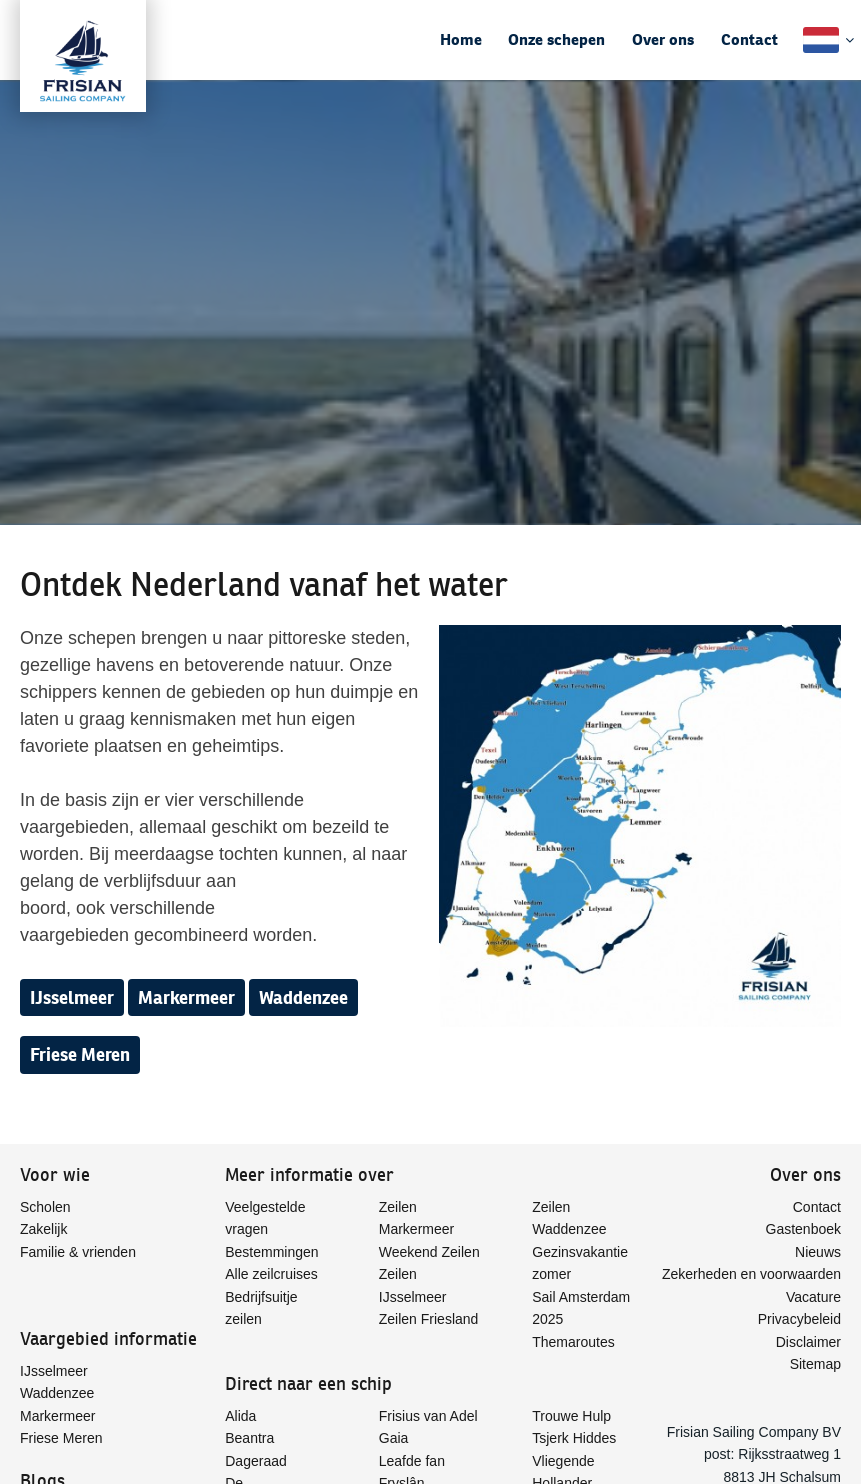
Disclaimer (808, 1342)
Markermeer (186, 997)
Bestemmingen (271, 1252)
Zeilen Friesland (429, 1319)
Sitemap (815, 1364)
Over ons (663, 39)
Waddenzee (303, 997)
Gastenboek (804, 1229)
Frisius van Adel (428, 1416)
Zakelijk (43, 1229)
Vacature (813, 1297)
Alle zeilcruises (271, 1274)
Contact (749, 39)
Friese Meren (80, 1054)
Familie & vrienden (78, 1252)
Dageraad (256, 1461)
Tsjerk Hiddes (574, 1438)
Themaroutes (573, 1342)
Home (461, 39)
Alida (240, 1416)
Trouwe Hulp (571, 1416)
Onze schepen (556, 39)
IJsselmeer (72, 997)
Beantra (249, 1438)
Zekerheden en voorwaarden (751, 1274)
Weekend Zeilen (429, 1252)
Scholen (45, 1207)
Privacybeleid (799, 1319)
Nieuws (818, 1252)
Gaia (394, 1438)
